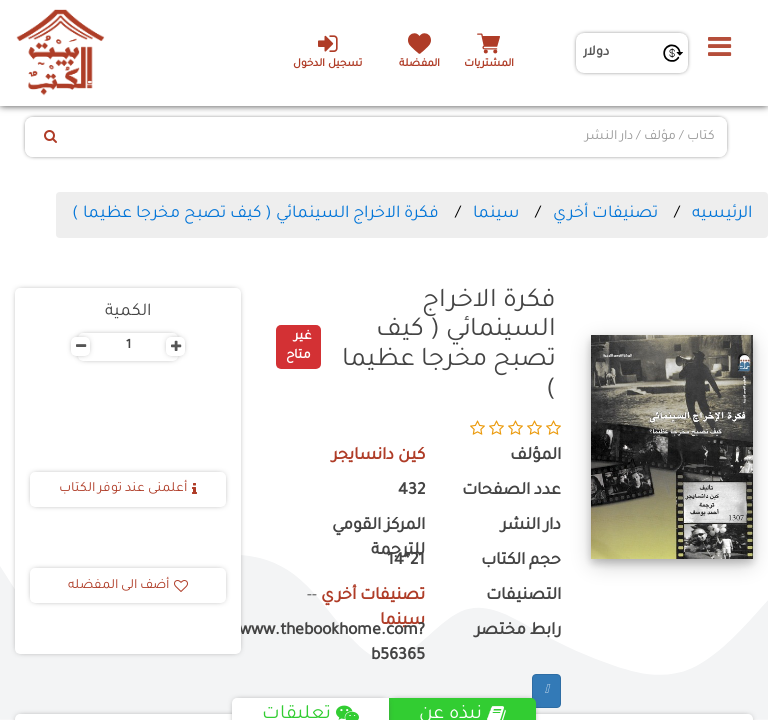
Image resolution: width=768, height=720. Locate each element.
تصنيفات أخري (605, 214)
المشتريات (489, 64)
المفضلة (419, 64)
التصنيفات (523, 596)
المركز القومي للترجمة (378, 539)
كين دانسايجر (378, 456)
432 (411, 491)
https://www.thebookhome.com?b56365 (348, 644)
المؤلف (535, 456)
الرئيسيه (722, 214)
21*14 (406, 561)
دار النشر (531, 526)
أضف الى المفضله (128, 586)
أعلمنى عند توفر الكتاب (128, 489)
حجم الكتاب (521, 561)
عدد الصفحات (511, 491)
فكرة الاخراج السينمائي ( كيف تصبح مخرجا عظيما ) (255, 214)
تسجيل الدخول (327, 51)
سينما (496, 214)
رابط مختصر (518, 631)
